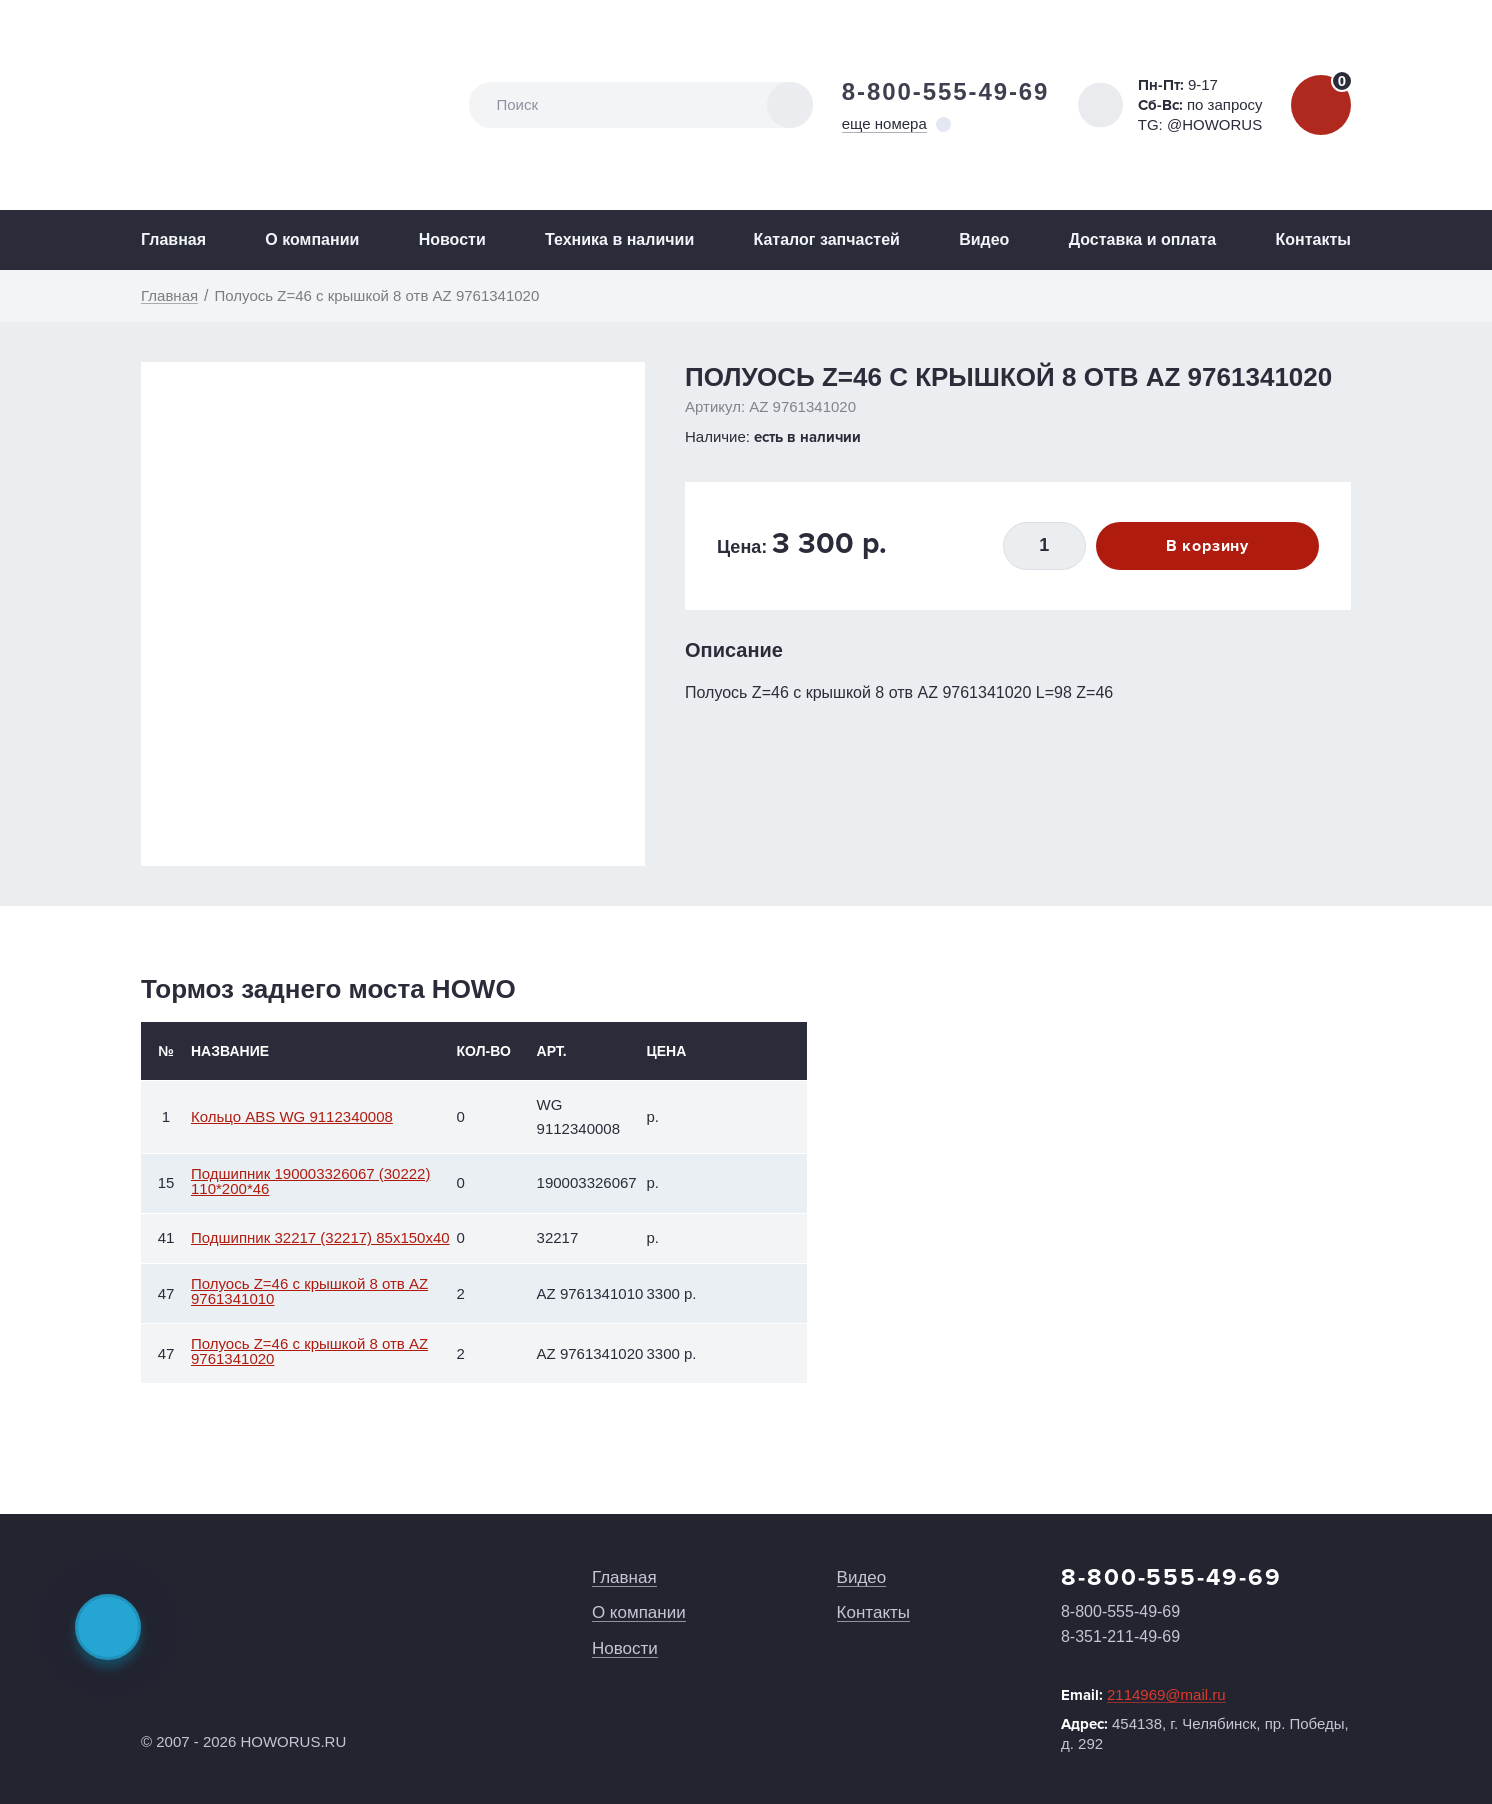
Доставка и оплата (1143, 239)
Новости (452, 239)
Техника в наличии (619, 239)
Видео (984, 239)
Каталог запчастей (827, 239)
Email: (1143, 1695)
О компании (312, 239)
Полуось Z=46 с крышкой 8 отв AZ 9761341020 (309, 1351)
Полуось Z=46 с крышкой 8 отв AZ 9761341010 (309, 1291)
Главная (173, 239)
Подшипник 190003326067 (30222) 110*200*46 (310, 1181)
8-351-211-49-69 (1120, 1636)
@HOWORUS (1214, 124)
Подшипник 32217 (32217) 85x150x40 (320, 1237)
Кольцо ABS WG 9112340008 (292, 1116)
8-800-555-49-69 (946, 91)
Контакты (1312, 239)
